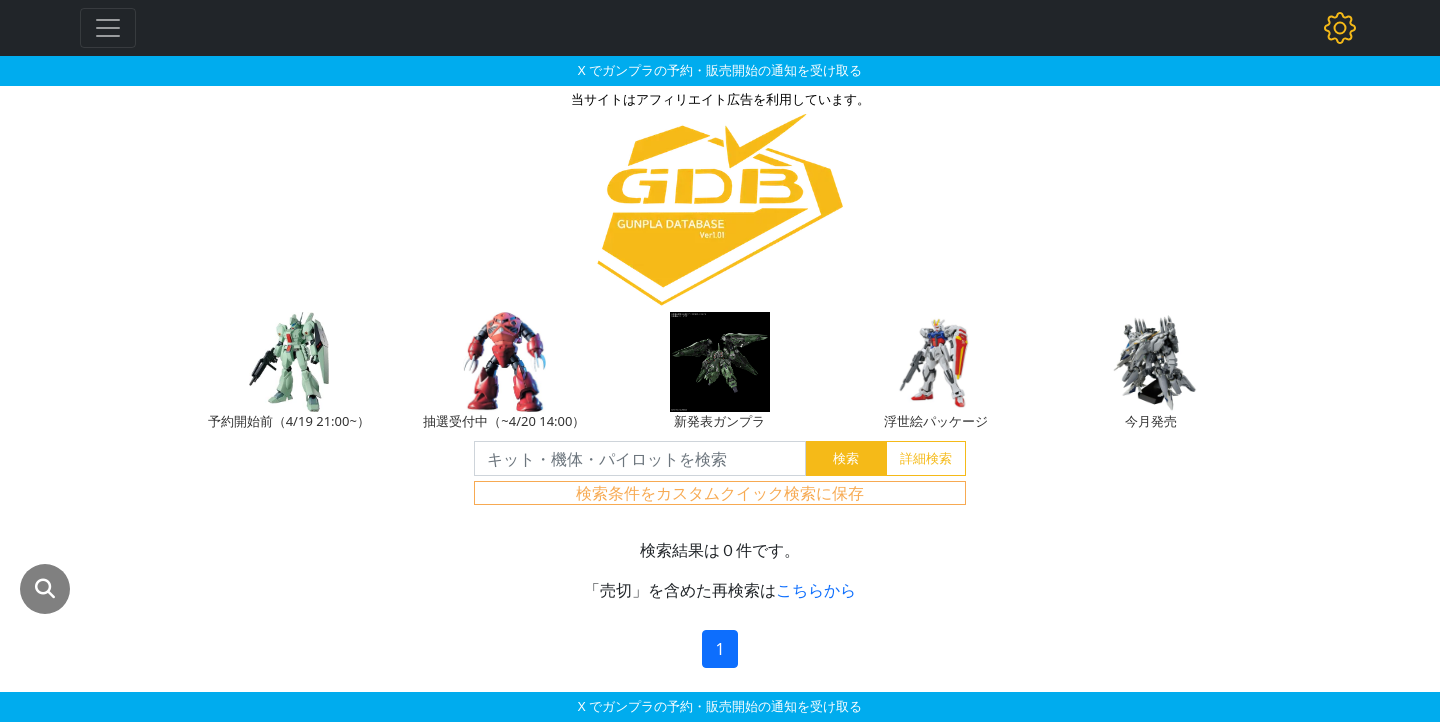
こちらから (816, 590)
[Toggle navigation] (108, 28)
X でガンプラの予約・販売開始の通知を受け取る (720, 70)
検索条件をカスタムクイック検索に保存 (720, 493)
